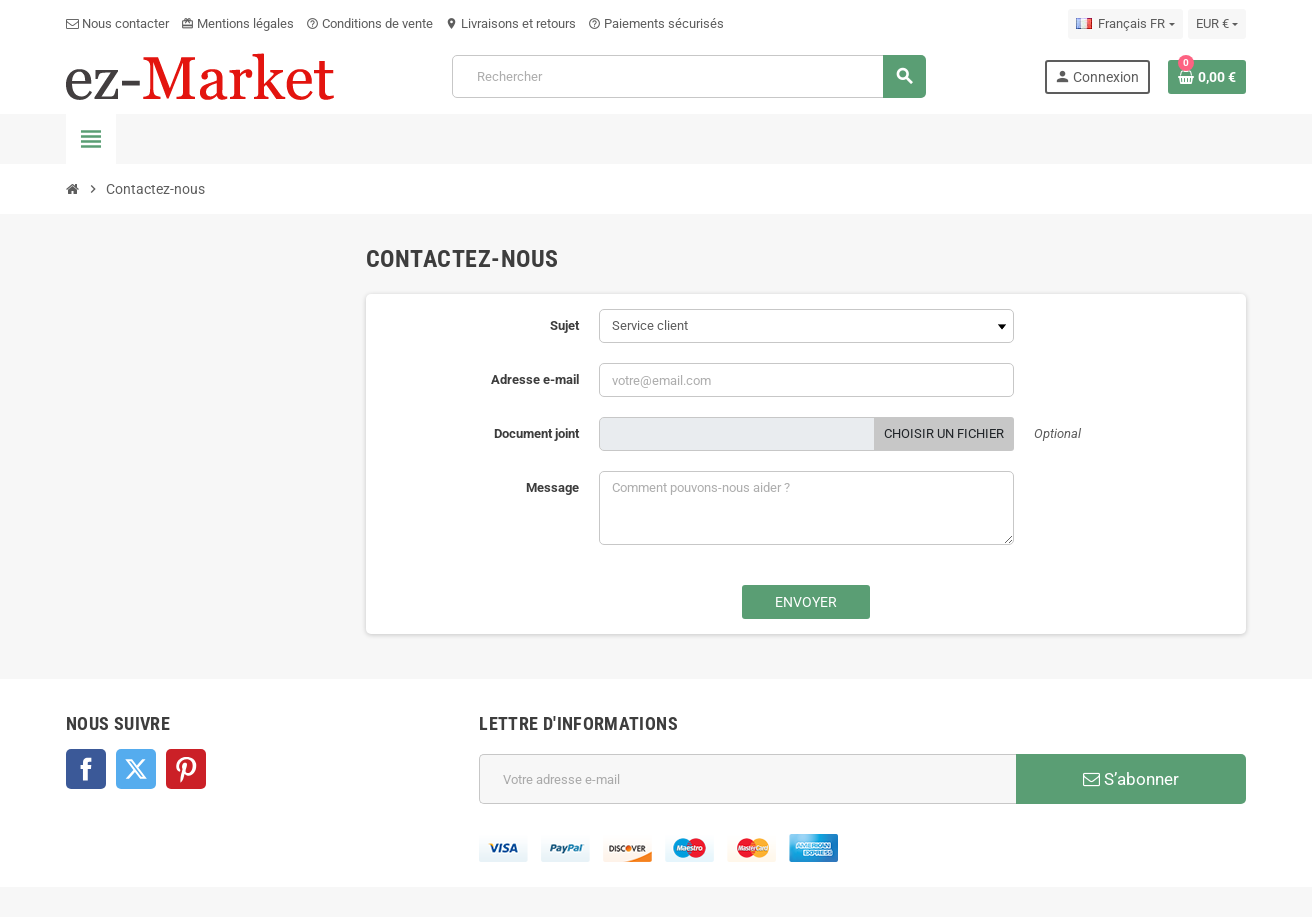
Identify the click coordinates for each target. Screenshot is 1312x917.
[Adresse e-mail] (747, 779)
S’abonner (1131, 779)
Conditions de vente (369, 23)
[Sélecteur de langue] (1125, 24)
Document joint (536, 433)
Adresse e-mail (535, 379)
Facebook (86, 769)
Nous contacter (117, 23)
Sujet (564, 325)
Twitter (136, 769)
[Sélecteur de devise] (1217, 24)
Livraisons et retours (510, 23)
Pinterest (186, 769)
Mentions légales (237, 23)
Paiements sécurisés (656, 23)
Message (552, 487)
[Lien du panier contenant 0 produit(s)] (1207, 77)
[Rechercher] (688, 76)
